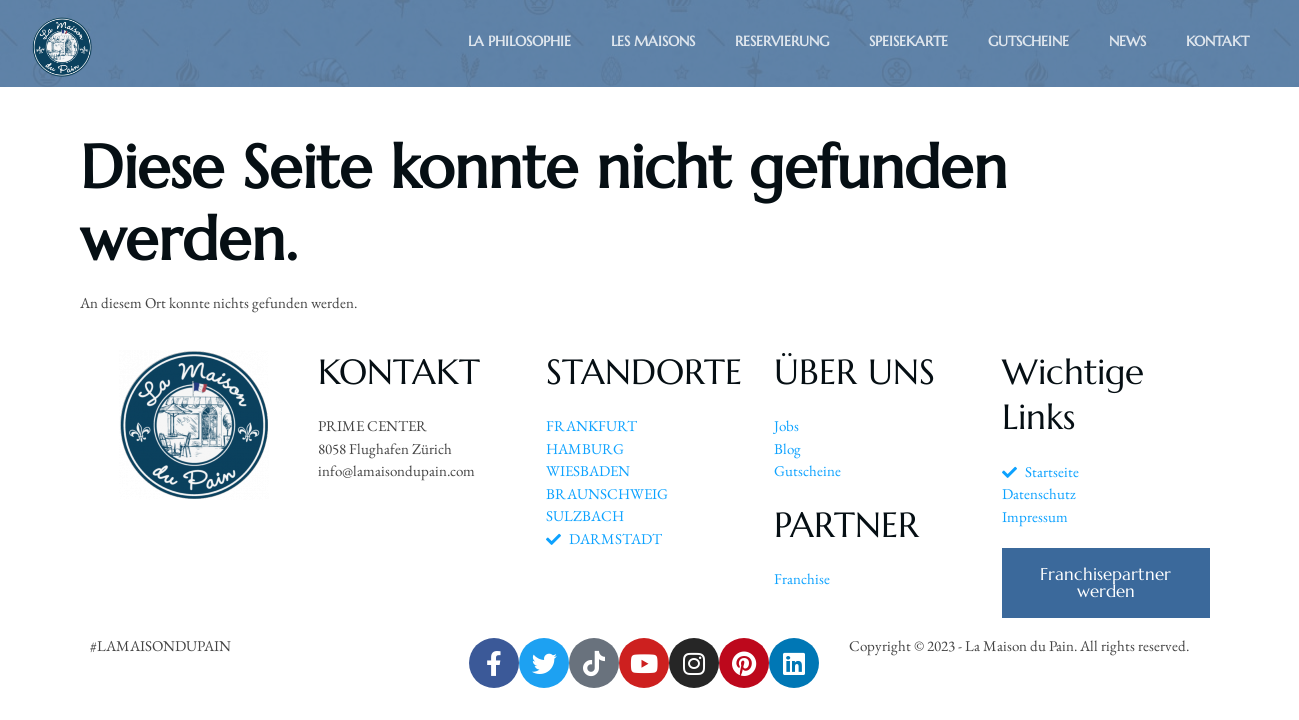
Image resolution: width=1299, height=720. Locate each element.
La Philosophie (519, 41)
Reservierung (782, 41)
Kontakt (1217, 41)
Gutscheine (1028, 41)
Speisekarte (908, 41)
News (1127, 41)
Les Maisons (653, 41)
